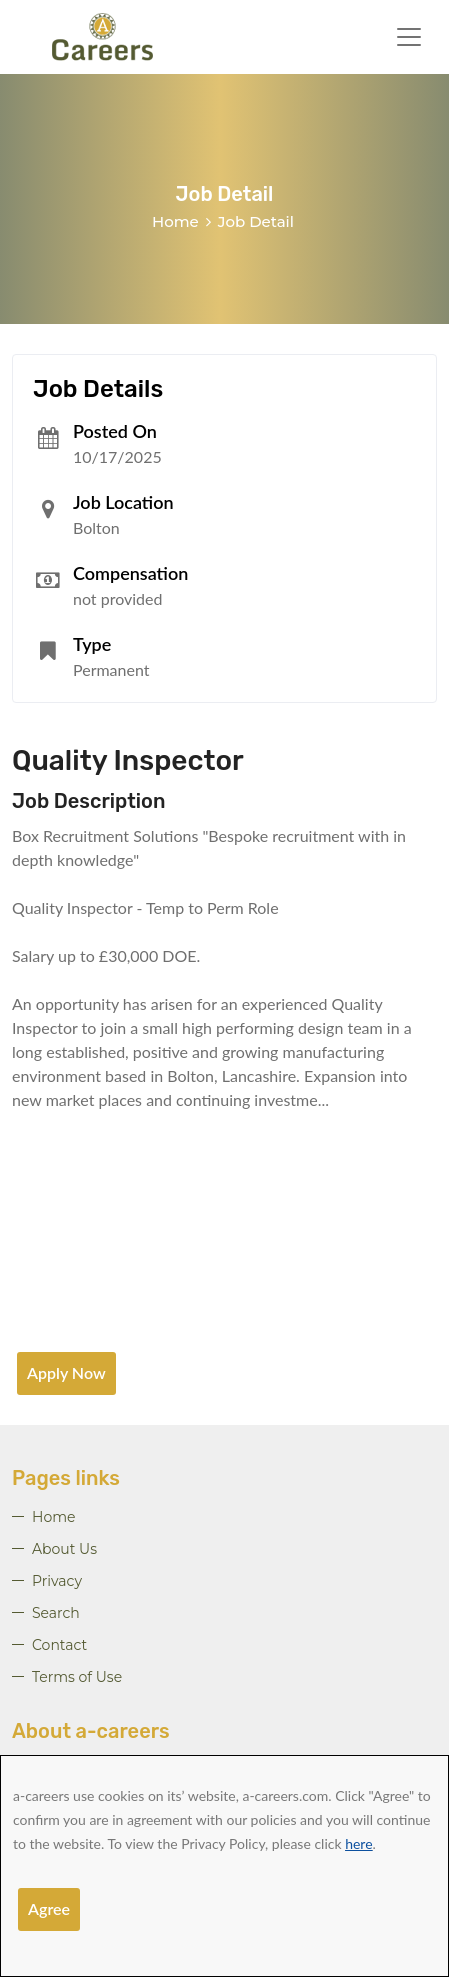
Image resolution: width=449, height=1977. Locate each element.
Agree (49, 1908)
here (358, 1843)
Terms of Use (77, 1677)
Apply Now (66, 1372)
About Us (64, 1549)
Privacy (57, 1581)
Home (175, 221)
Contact (59, 1645)
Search (56, 1613)
